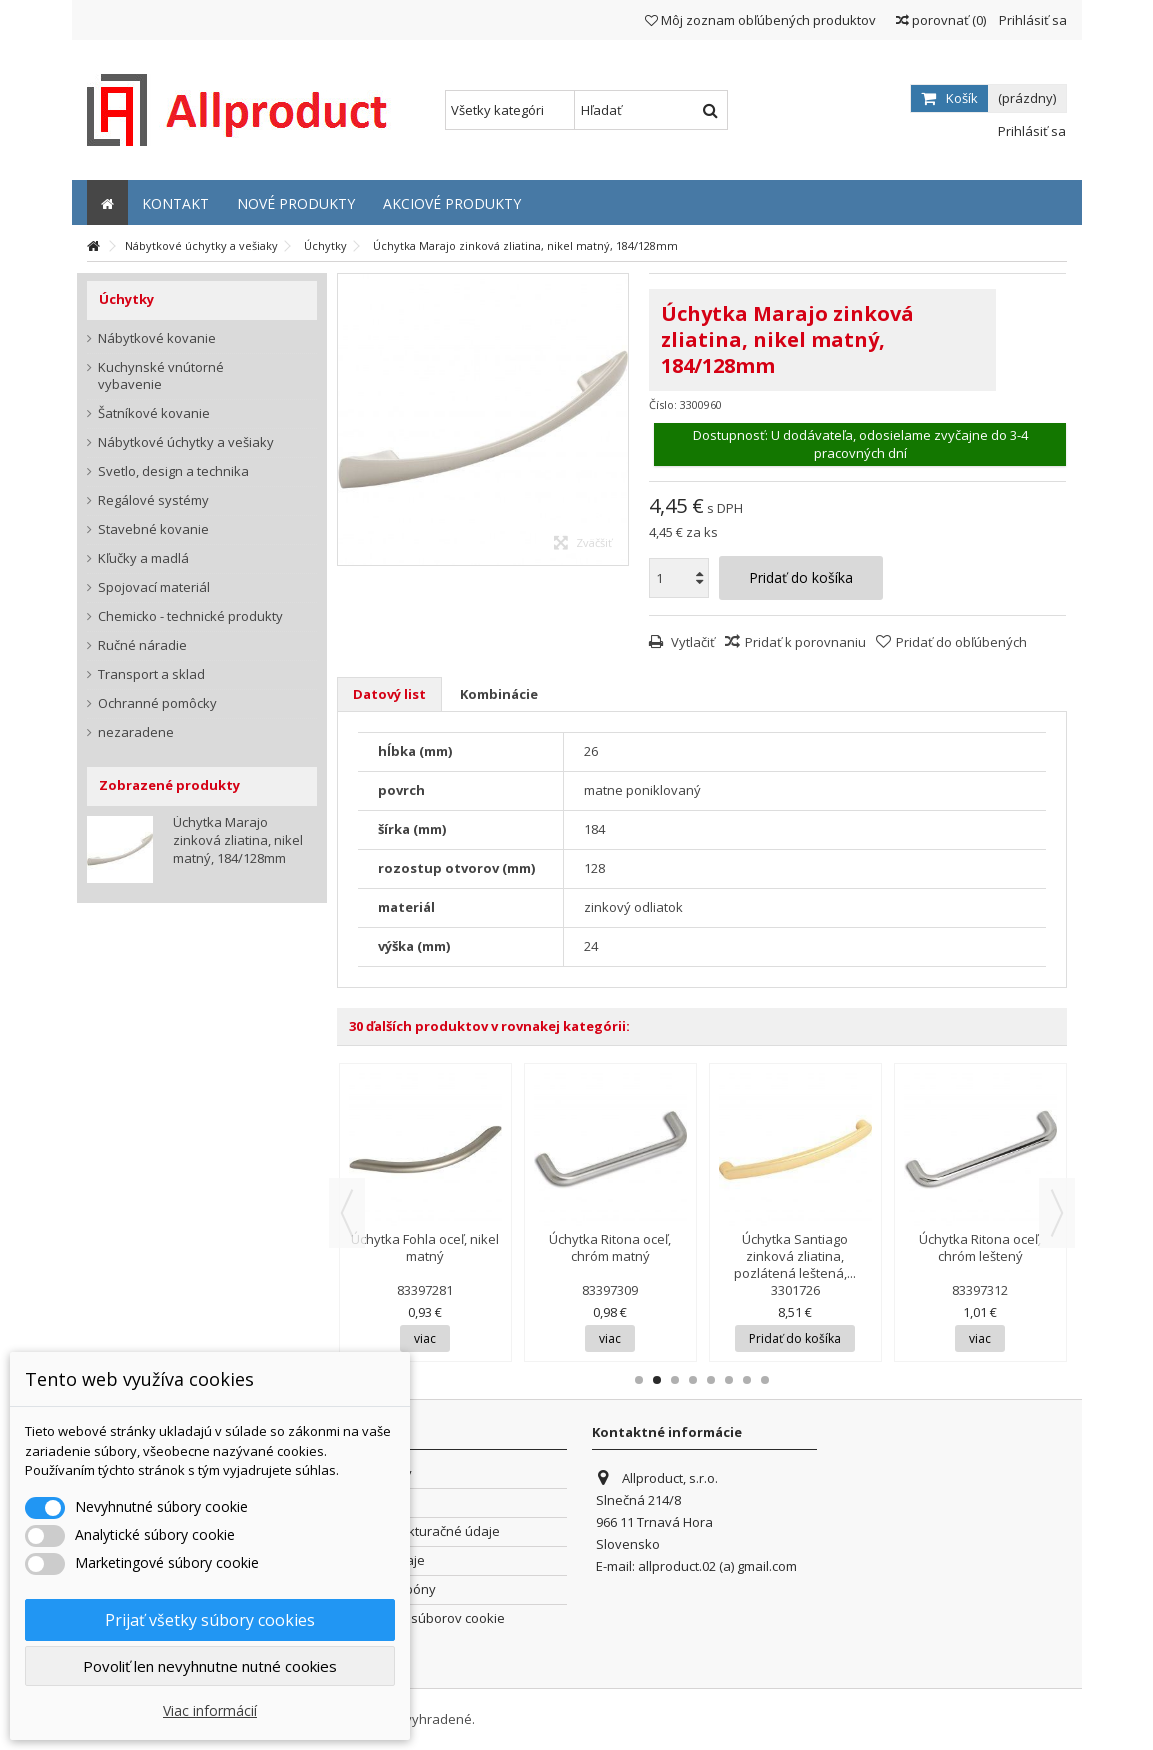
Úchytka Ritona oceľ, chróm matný (610, 1247)
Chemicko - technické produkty (190, 616)
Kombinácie (499, 694)
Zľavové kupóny (387, 1589)
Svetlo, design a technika (173, 471)
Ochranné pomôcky (157, 703)
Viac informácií (210, 1710)
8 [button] (765, 1380)
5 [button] (711, 1380)
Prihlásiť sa (1031, 20)
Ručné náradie (142, 645)
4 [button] (693, 1380)
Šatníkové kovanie (154, 413)
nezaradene (136, 732)
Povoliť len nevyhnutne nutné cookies (210, 1666)
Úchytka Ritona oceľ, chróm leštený (980, 1247)
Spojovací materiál (154, 587)
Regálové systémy (153, 500)
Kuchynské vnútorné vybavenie (161, 376)
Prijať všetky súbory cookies (210, 1620)
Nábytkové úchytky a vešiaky (186, 442)
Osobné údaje (381, 1560)
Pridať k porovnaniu (805, 642)
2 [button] (657, 1380)
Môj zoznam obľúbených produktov (760, 20)
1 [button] (639, 1380)
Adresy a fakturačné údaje (419, 1531)
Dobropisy (369, 1502)
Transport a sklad (151, 674)
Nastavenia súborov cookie (421, 1618)
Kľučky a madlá (143, 558)
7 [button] (747, 1380)
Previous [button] (347, 1213)
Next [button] (1057, 1213)
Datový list (389, 694)
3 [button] (675, 1380)
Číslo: (663, 404)
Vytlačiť (691, 642)
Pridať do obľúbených (961, 642)
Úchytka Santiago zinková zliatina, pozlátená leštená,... (795, 1256)
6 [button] (729, 1380)
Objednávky (375, 1473)
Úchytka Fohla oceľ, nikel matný (425, 1247)
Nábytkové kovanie (157, 338)
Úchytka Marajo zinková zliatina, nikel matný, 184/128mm (238, 840)
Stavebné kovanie (153, 529)
